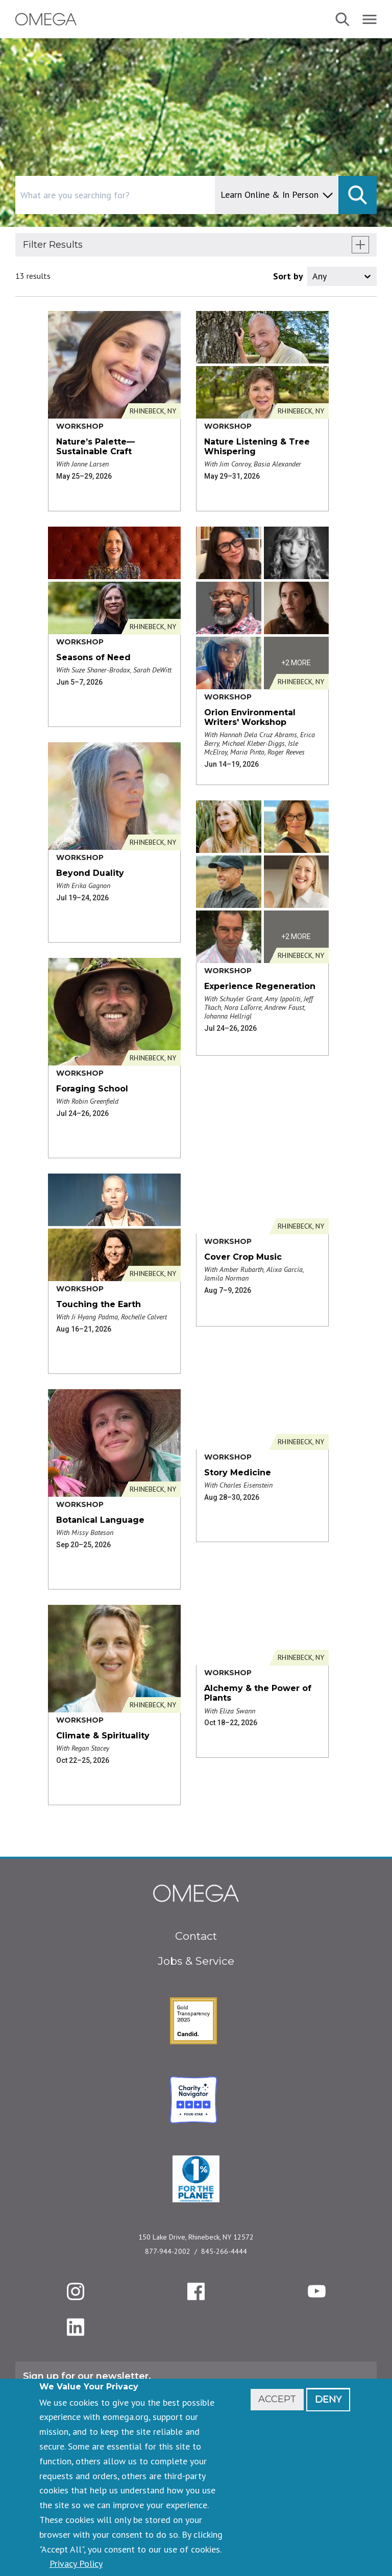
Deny (328, 2399)
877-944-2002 (167, 2251)
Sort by (288, 276)
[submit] (357, 195)
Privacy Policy (76, 2563)
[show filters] (360, 244)
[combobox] (158, 195)
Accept (277, 2399)
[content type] (276, 195)
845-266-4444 (224, 2251)
